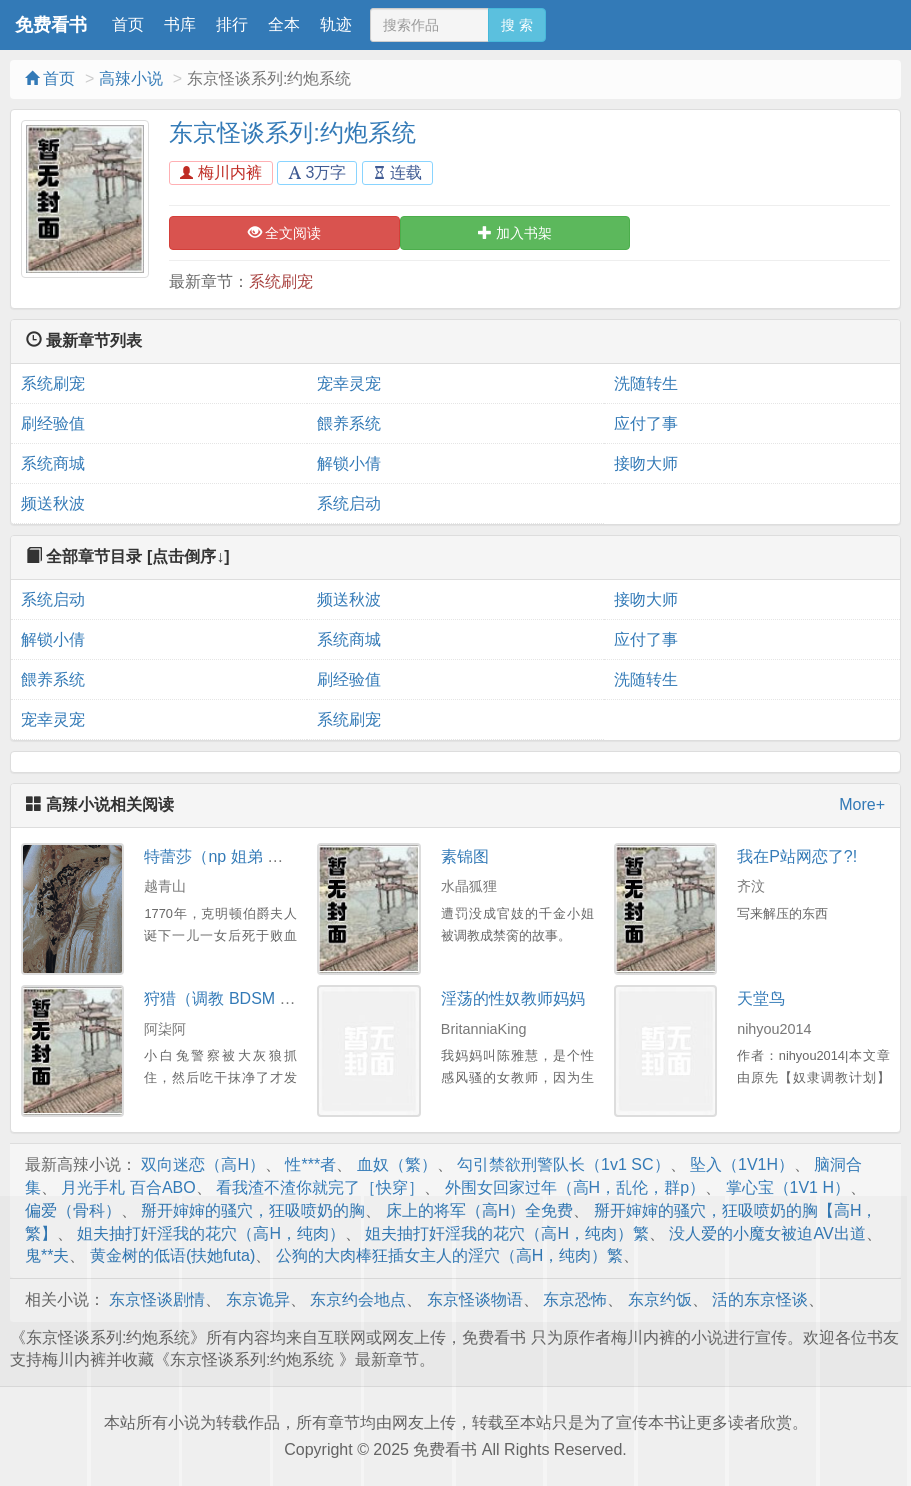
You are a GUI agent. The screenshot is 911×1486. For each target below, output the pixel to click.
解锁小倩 (349, 463)
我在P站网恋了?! (797, 856)
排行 (232, 24)
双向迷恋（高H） (203, 1164)
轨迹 (336, 24)
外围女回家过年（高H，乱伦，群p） (575, 1187)
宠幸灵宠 (349, 383)
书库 (180, 24)
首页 (128, 24)
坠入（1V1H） (742, 1164)
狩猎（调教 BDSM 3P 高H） (245, 998)
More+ (862, 804)
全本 (284, 24)
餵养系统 (349, 423)
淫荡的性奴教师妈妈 (513, 998)
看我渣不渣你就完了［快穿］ (320, 1187)
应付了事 (646, 423)
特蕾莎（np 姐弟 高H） (227, 856)
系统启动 (349, 503)
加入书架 (515, 233)
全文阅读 (285, 233)
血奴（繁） (397, 1164)
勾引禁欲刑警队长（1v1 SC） (563, 1164)
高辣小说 (131, 78)
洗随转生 (646, 383)
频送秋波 (53, 503)
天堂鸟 (761, 998)
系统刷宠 (281, 281)
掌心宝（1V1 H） (788, 1187)
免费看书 (51, 25)
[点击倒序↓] (188, 556)
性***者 (310, 1164)
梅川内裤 (220, 172)
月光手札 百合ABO (128, 1187)
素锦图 (465, 856)
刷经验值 (53, 423)
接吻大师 (646, 463)
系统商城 (53, 463)
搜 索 (517, 25)
